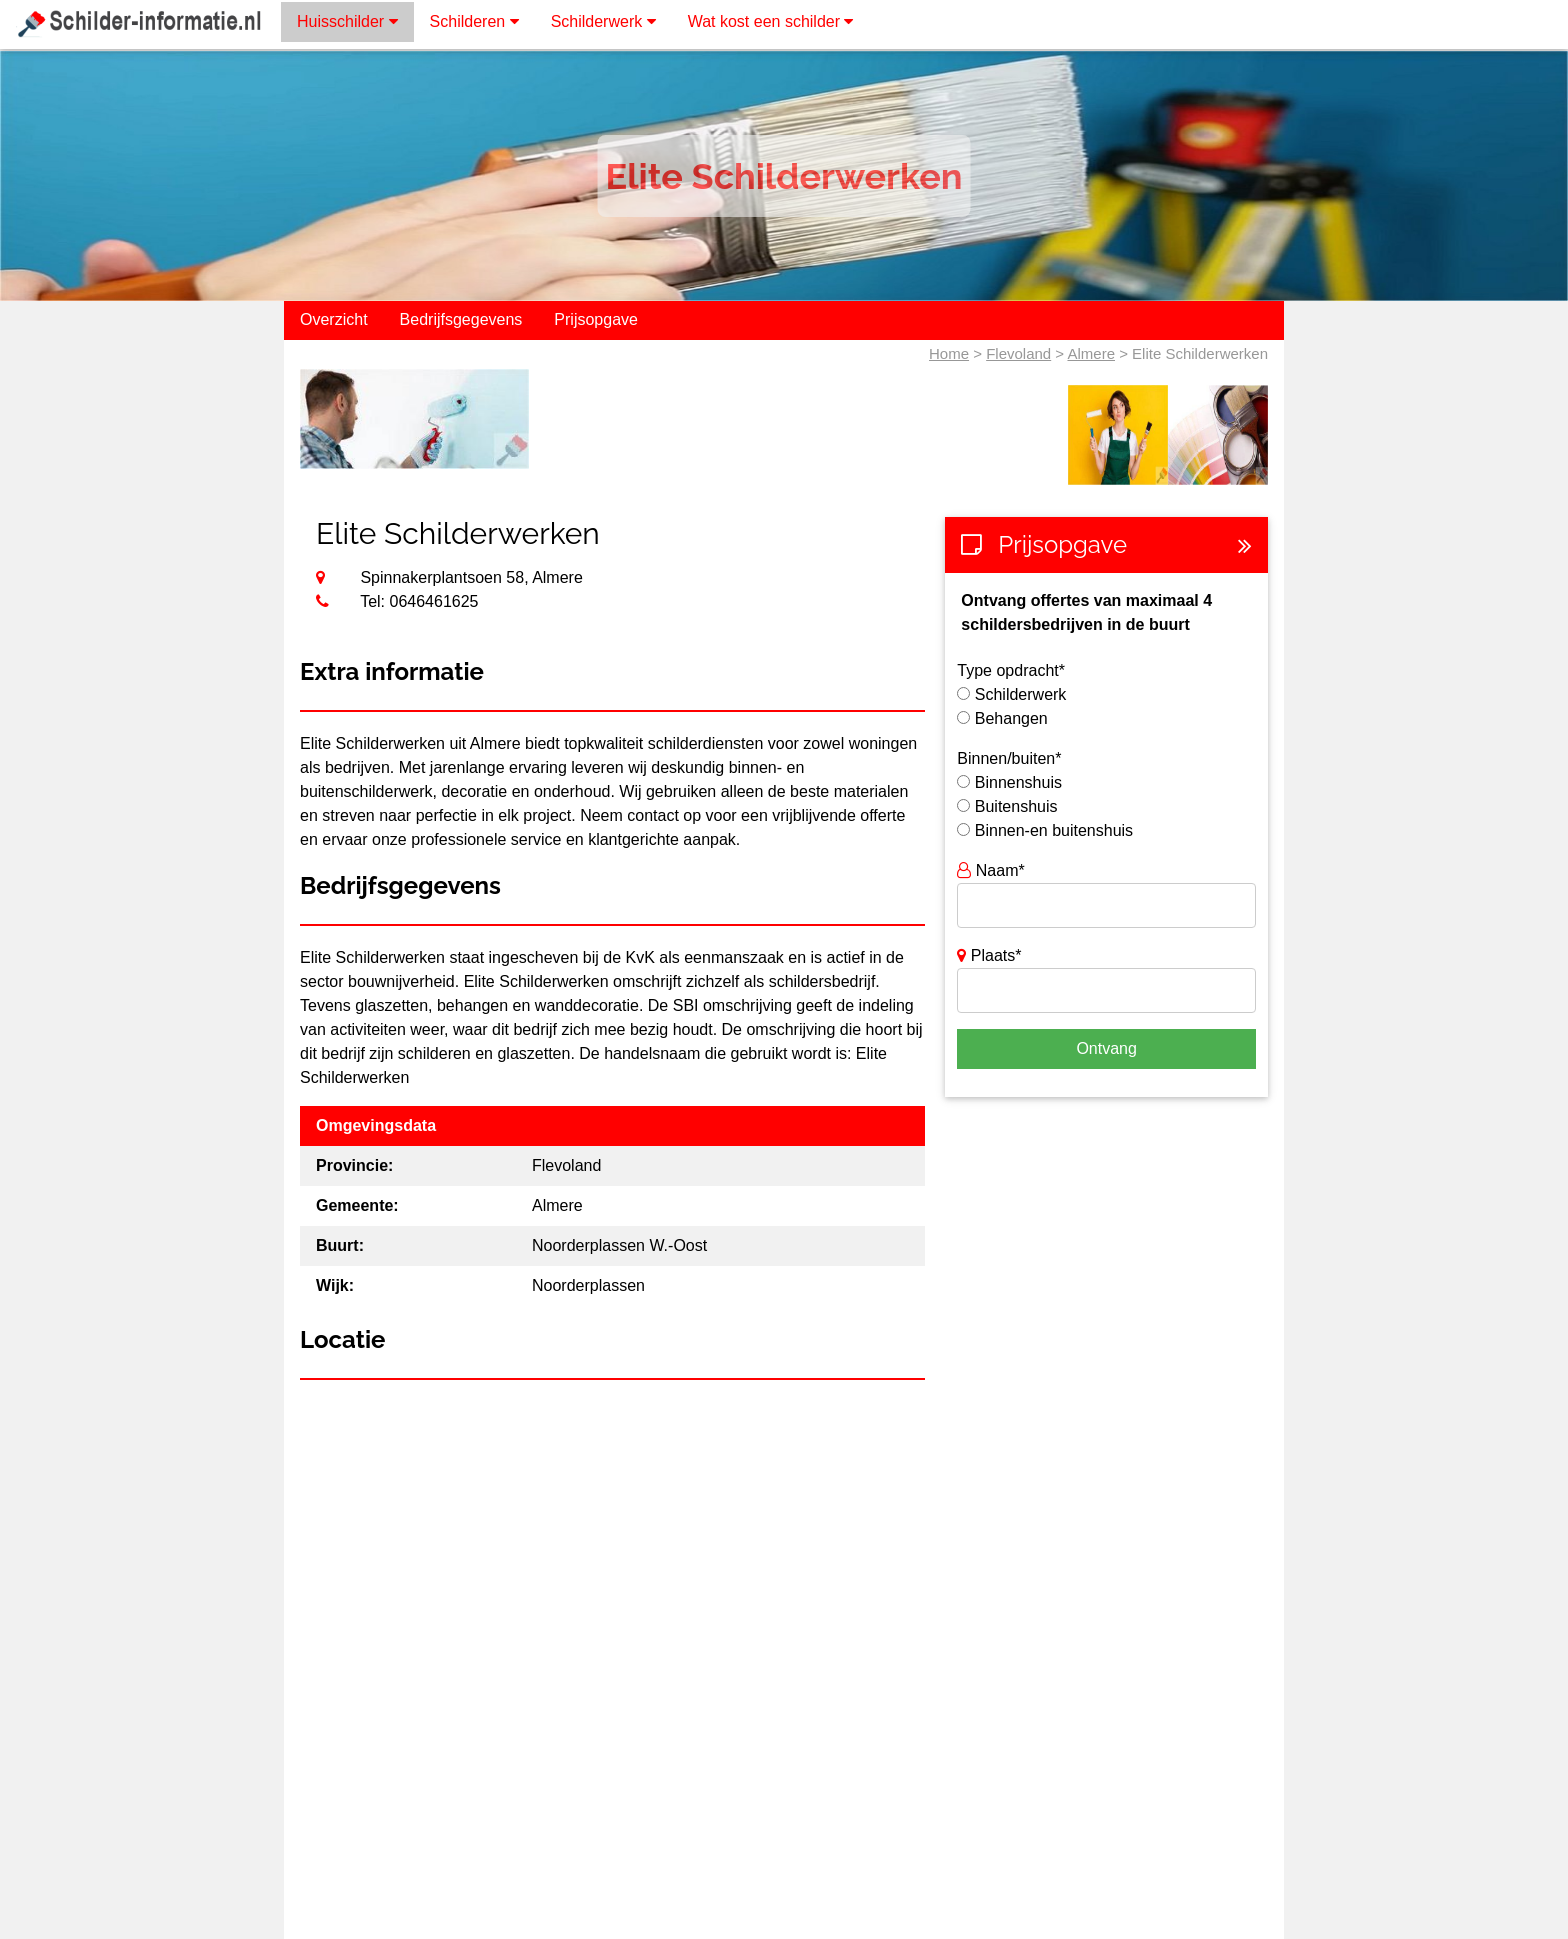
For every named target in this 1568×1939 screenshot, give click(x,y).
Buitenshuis (1016, 806)
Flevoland (1018, 353)
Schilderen (474, 21)
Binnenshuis (1018, 782)
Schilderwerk (603, 21)
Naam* (990, 870)
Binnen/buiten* (1009, 758)
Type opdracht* (1011, 670)
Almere (1091, 353)
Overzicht (334, 319)
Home (949, 353)
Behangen (1011, 718)
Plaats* (989, 955)
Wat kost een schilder (771, 21)
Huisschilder (347, 21)
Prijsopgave (596, 319)
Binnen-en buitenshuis (1054, 830)
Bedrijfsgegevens (461, 319)
